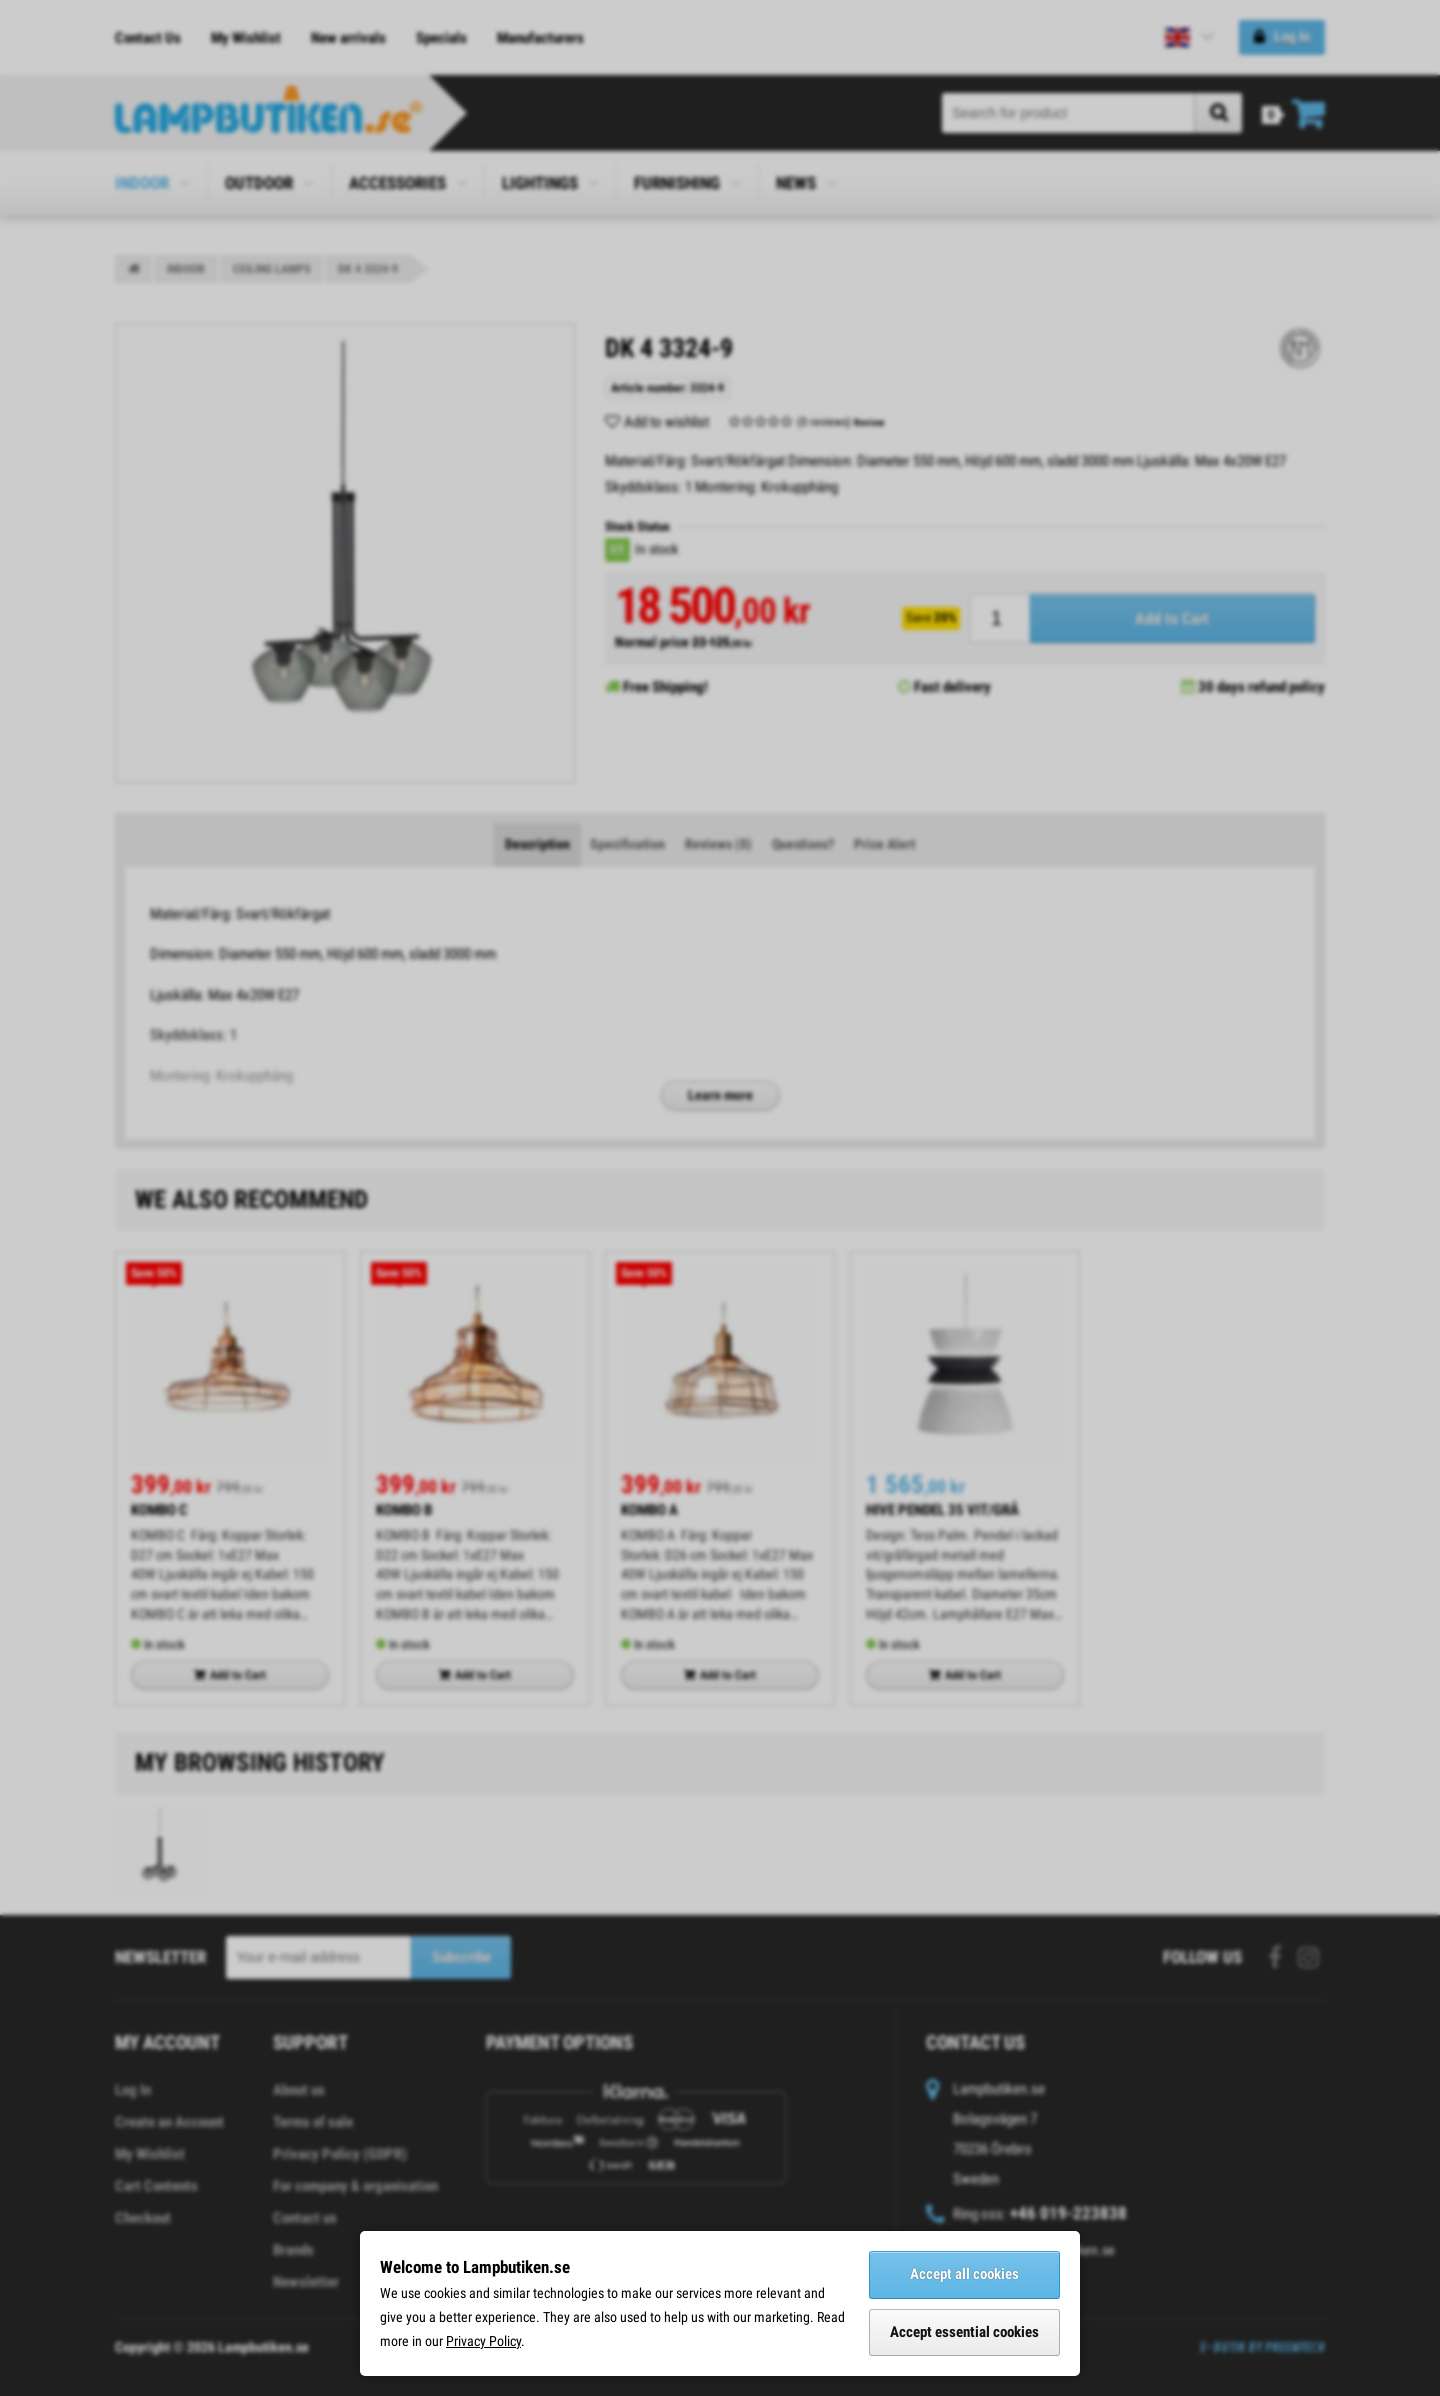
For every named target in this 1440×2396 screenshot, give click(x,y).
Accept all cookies (964, 2274)
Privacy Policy (483, 2341)
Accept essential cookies (964, 2332)
